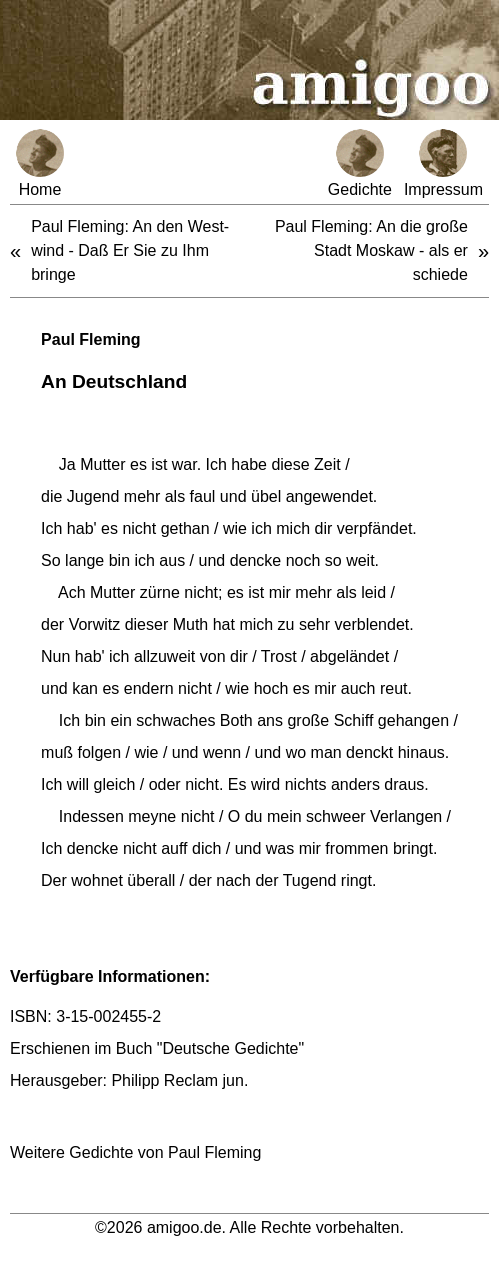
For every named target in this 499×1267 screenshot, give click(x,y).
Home (40, 163)
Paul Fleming (91, 339)
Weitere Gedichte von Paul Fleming (135, 1152)
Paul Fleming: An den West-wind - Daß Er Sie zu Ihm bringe (130, 250)
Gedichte (360, 163)
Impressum (443, 163)
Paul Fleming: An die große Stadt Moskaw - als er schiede (371, 250)
